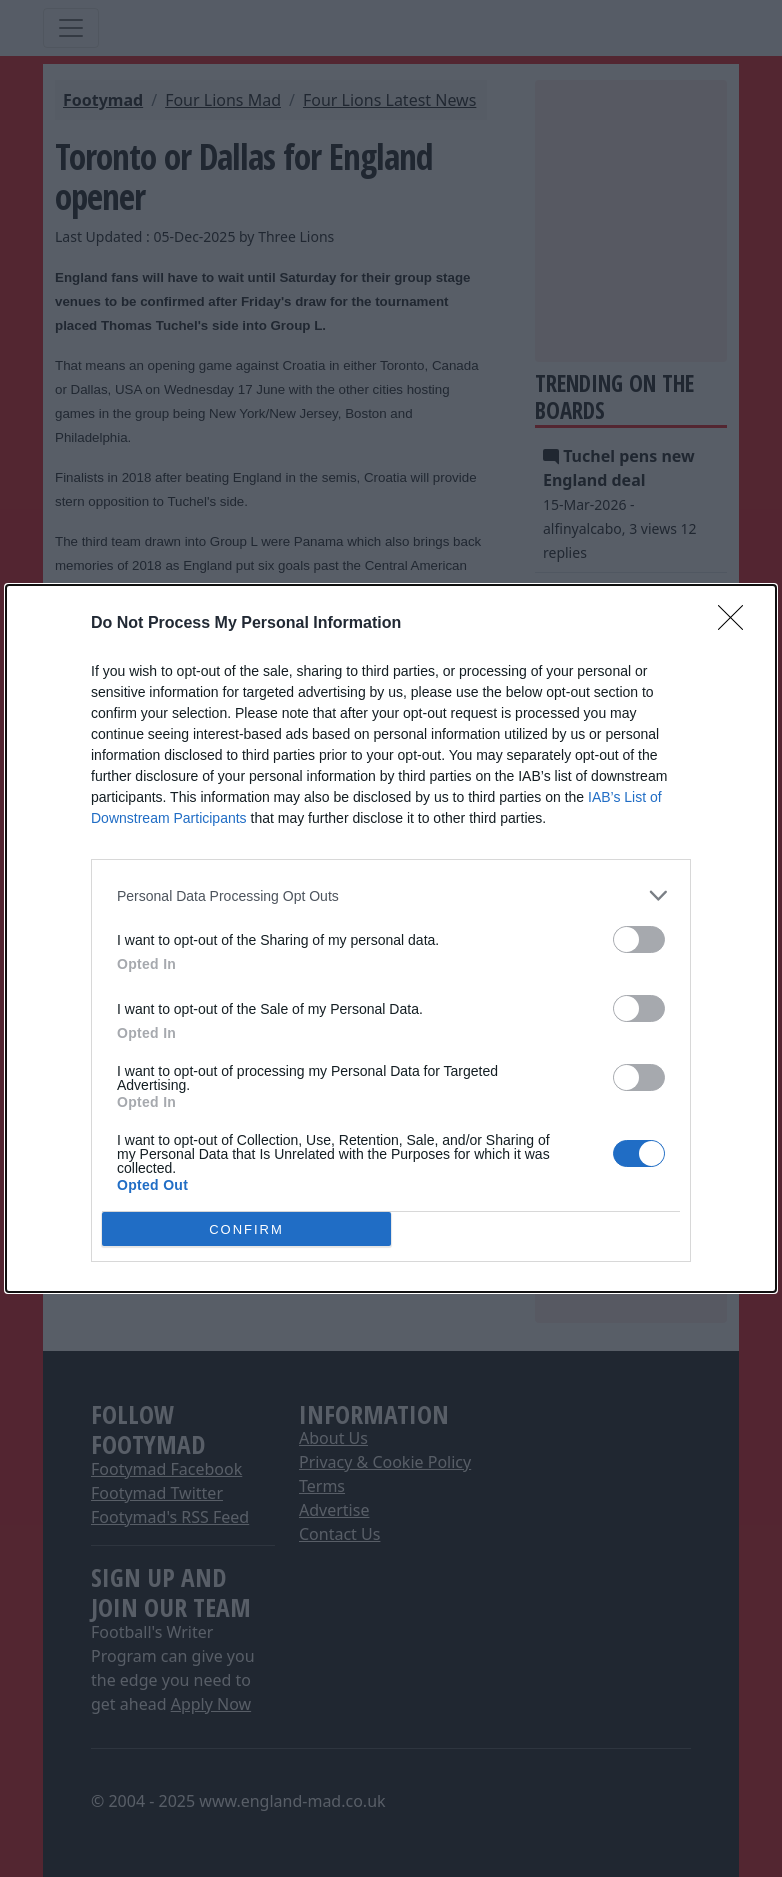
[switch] (639, 939)
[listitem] (391, 895)
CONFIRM (246, 1228)
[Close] (737, 624)
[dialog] (391, 938)
